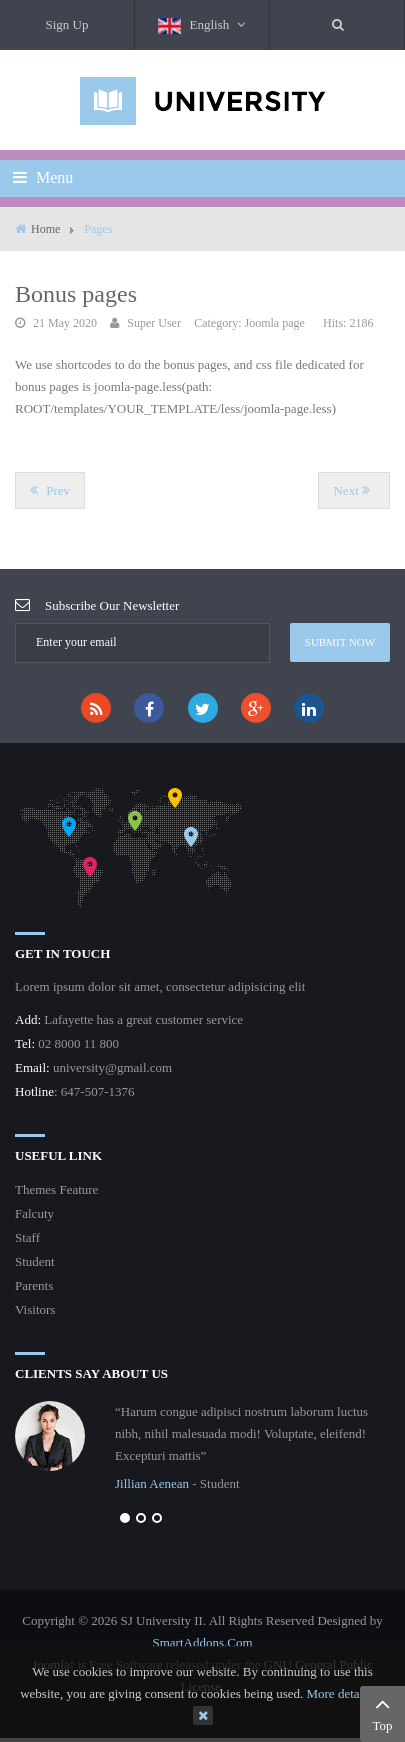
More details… (345, 1693)
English (201, 25)
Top (382, 1712)
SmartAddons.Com (202, 1642)
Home (45, 229)
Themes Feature (56, 1189)
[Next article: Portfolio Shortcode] (354, 490)
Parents (34, 1285)
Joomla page (274, 323)
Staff (27, 1237)
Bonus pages (76, 294)
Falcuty (34, 1213)
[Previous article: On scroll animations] (50, 490)
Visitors (35, 1309)
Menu (43, 177)
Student (35, 1261)
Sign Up (67, 24)
